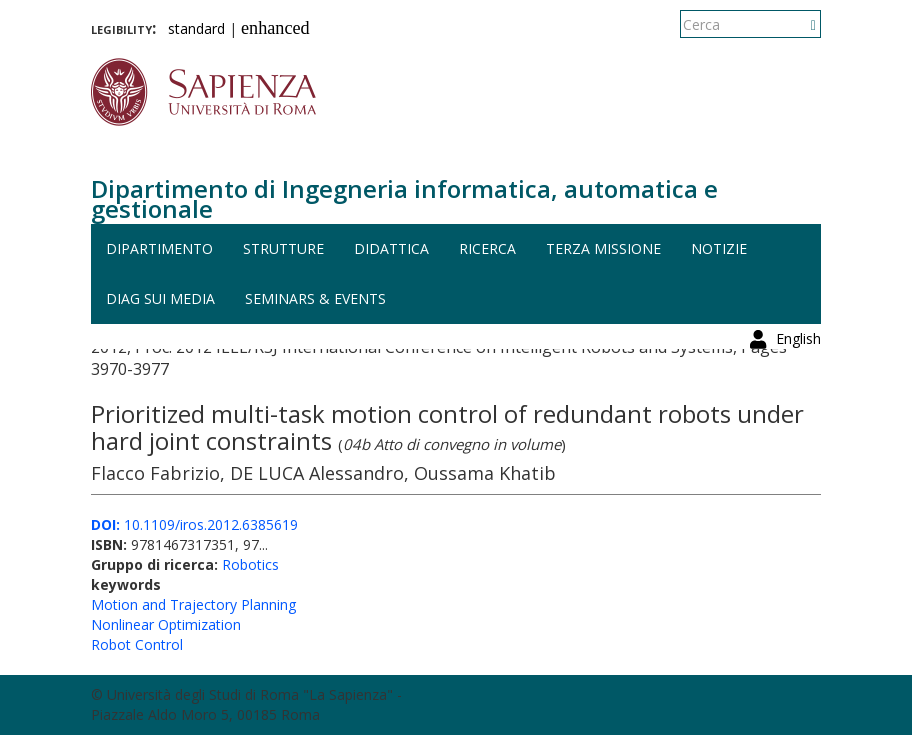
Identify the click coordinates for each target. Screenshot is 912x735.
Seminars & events (315, 298)
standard (196, 28)
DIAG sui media (160, 298)
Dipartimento (159, 248)
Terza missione (603, 248)
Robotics (250, 564)
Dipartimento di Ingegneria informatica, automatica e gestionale (404, 198)
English (798, 24)
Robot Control (137, 644)
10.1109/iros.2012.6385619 (194, 524)
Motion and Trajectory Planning (193, 604)
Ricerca (487, 248)
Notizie (719, 248)
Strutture (283, 248)
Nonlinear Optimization (166, 624)
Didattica (391, 248)
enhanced (275, 28)
